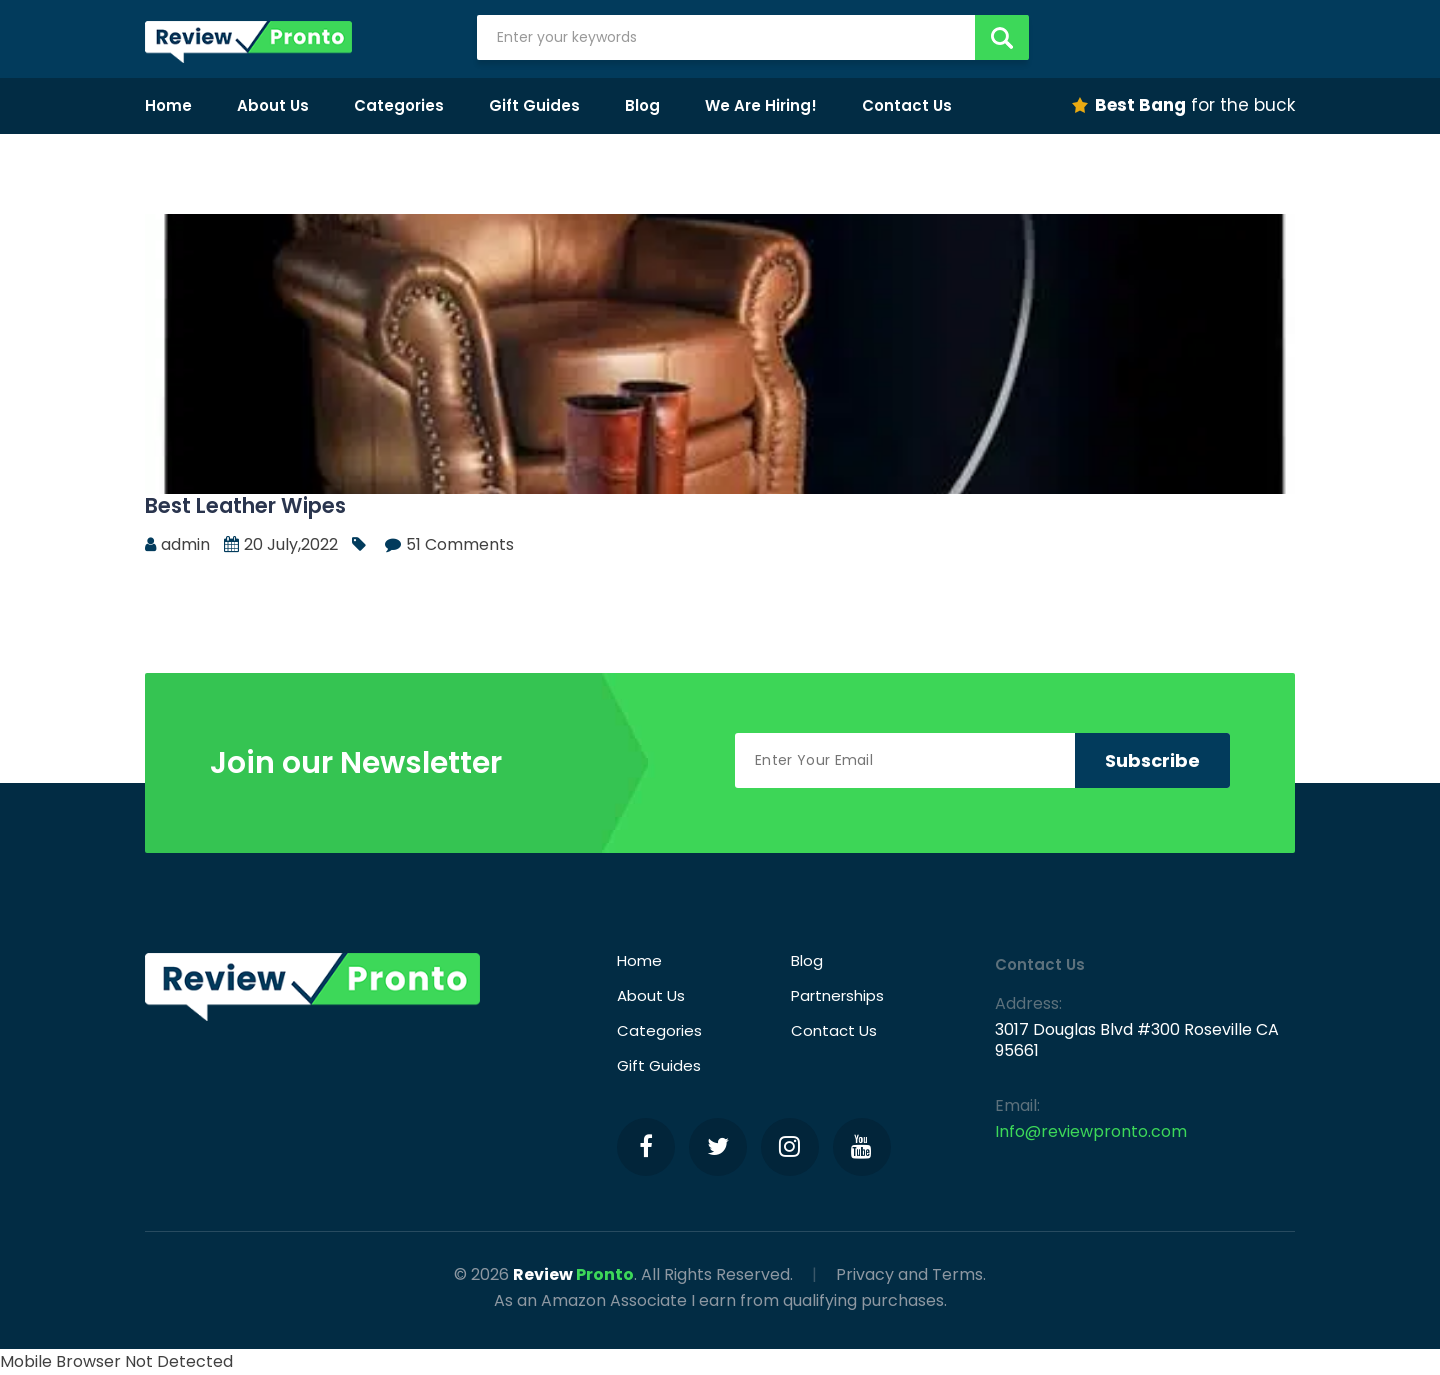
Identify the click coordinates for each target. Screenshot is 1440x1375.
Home (168, 105)
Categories (399, 105)
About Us (273, 105)
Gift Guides (534, 105)
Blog (642, 105)
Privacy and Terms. (911, 1274)
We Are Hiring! (761, 105)
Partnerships (837, 995)
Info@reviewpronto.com (1091, 1131)
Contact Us (907, 105)
